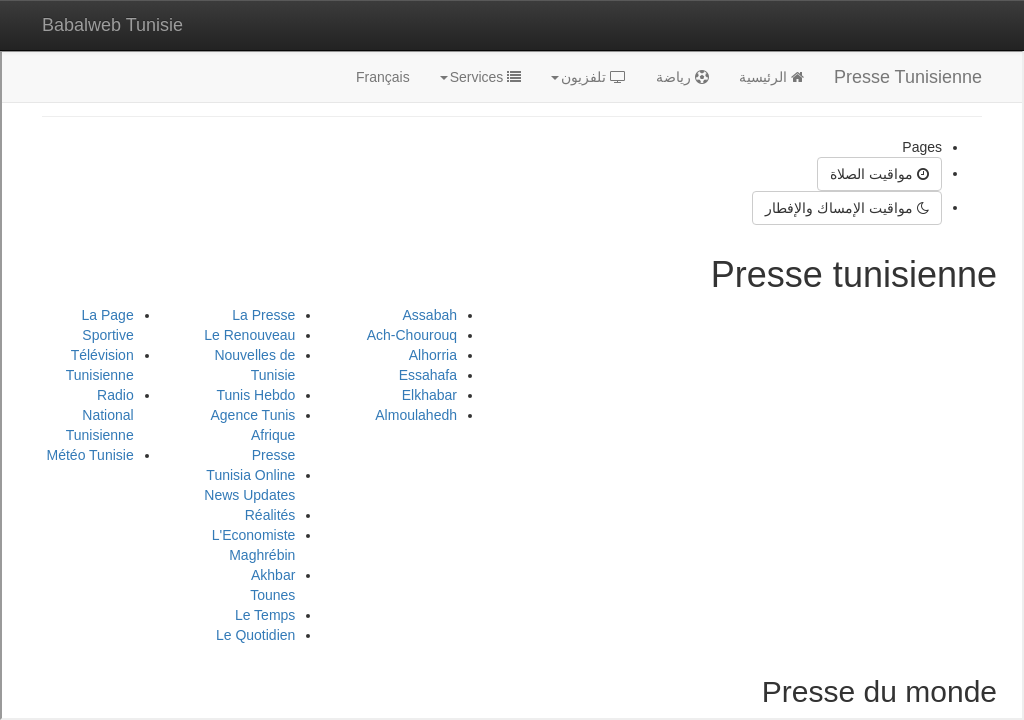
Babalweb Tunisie (112, 25)
